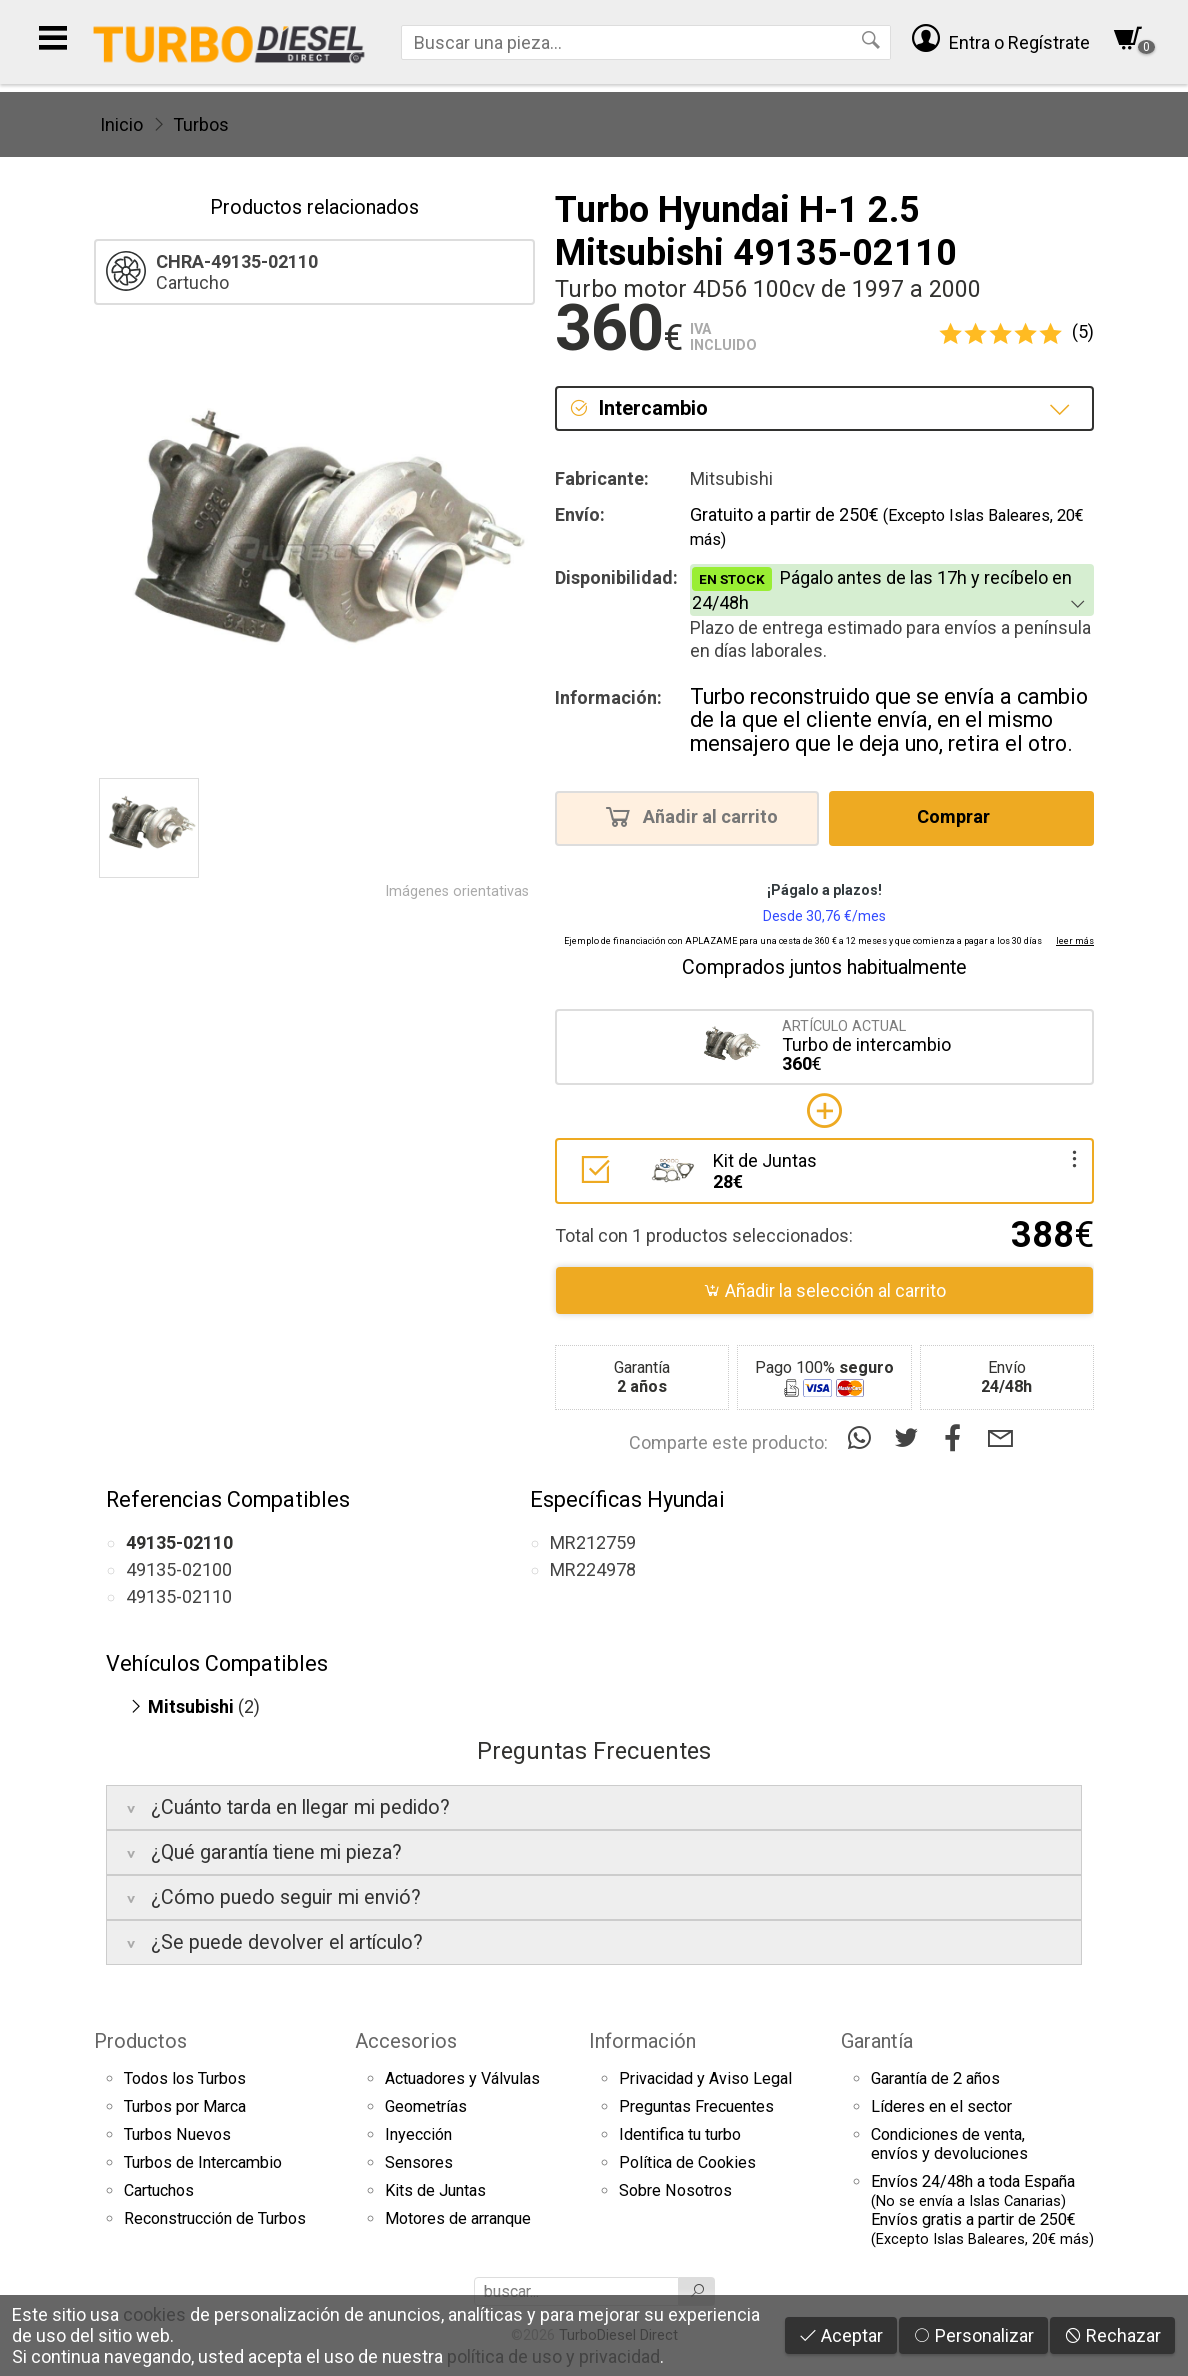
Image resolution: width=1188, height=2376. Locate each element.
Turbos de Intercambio (203, 2162)
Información (642, 2041)
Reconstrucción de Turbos (215, 2218)
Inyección (418, 2134)
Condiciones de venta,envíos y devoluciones (949, 2144)
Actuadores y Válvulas (462, 2078)
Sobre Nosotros (675, 2190)
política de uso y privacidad (553, 2356)
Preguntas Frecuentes (696, 2106)
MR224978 (593, 1569)
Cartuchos (159, 2190)
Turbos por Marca (185, 2106)
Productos (140, 2041)
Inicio (121, 124)
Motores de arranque (458, 2218)
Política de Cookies (687, 2162)
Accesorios (406, 2041)
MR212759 (593, 1542)
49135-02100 (179, 1569)
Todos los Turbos (185, 2078)
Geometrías (426, 2106)
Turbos (201, 124)
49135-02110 (179, 1596)
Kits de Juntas (435, 2190)
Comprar (959, 816)
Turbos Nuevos (177, 2134)
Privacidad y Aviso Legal (705, 2078)
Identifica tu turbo (680, 2134)
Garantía (877, 2041)
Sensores (419, 2162)
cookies (154, 2314)
